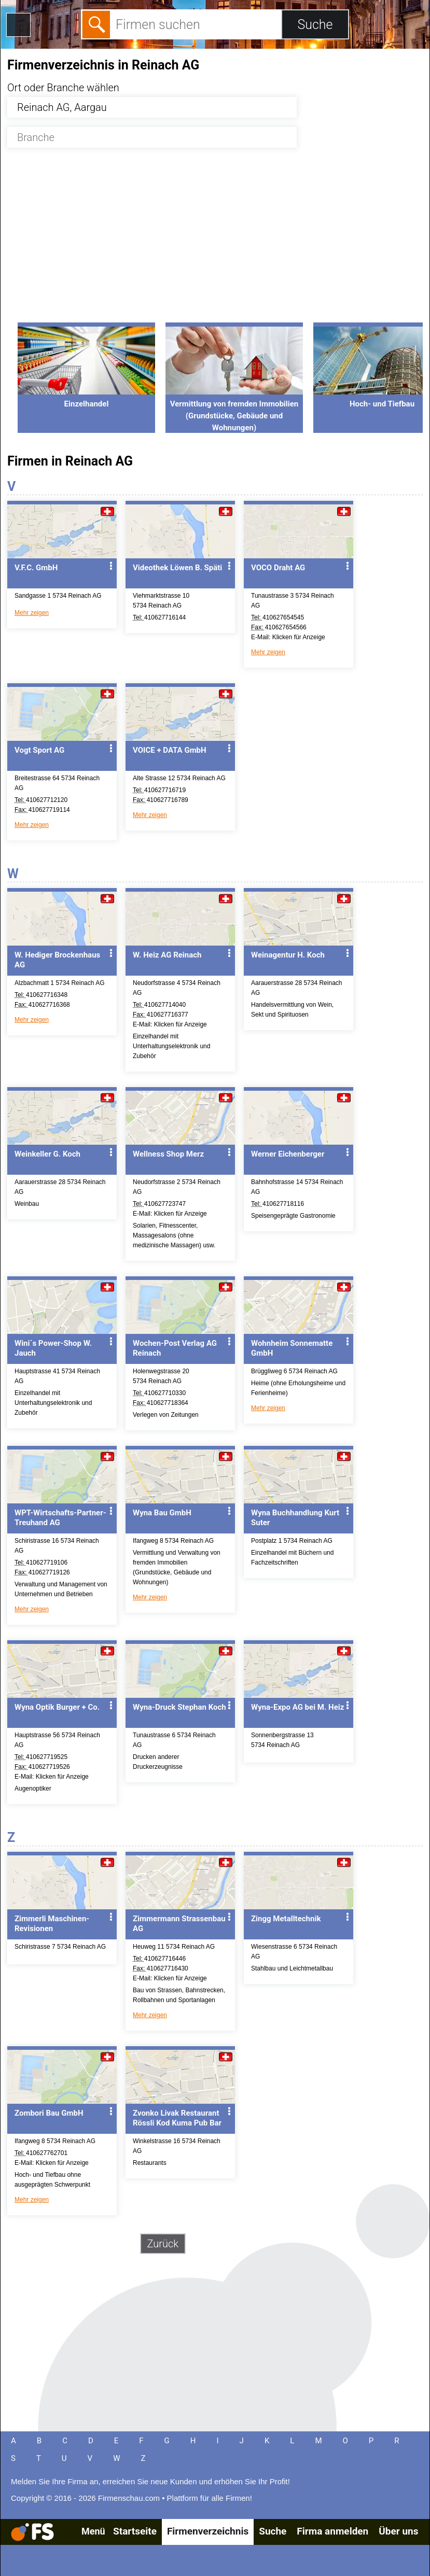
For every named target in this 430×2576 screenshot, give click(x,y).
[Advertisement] (215, 241)
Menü (93, 2531)
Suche (272, 2531)
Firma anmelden (332, 2531)
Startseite (135, 2531)
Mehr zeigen (32, 612)
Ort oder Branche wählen (63, 87)
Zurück (163, 2243)
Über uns (398, 2531)
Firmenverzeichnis (207, 2531)
